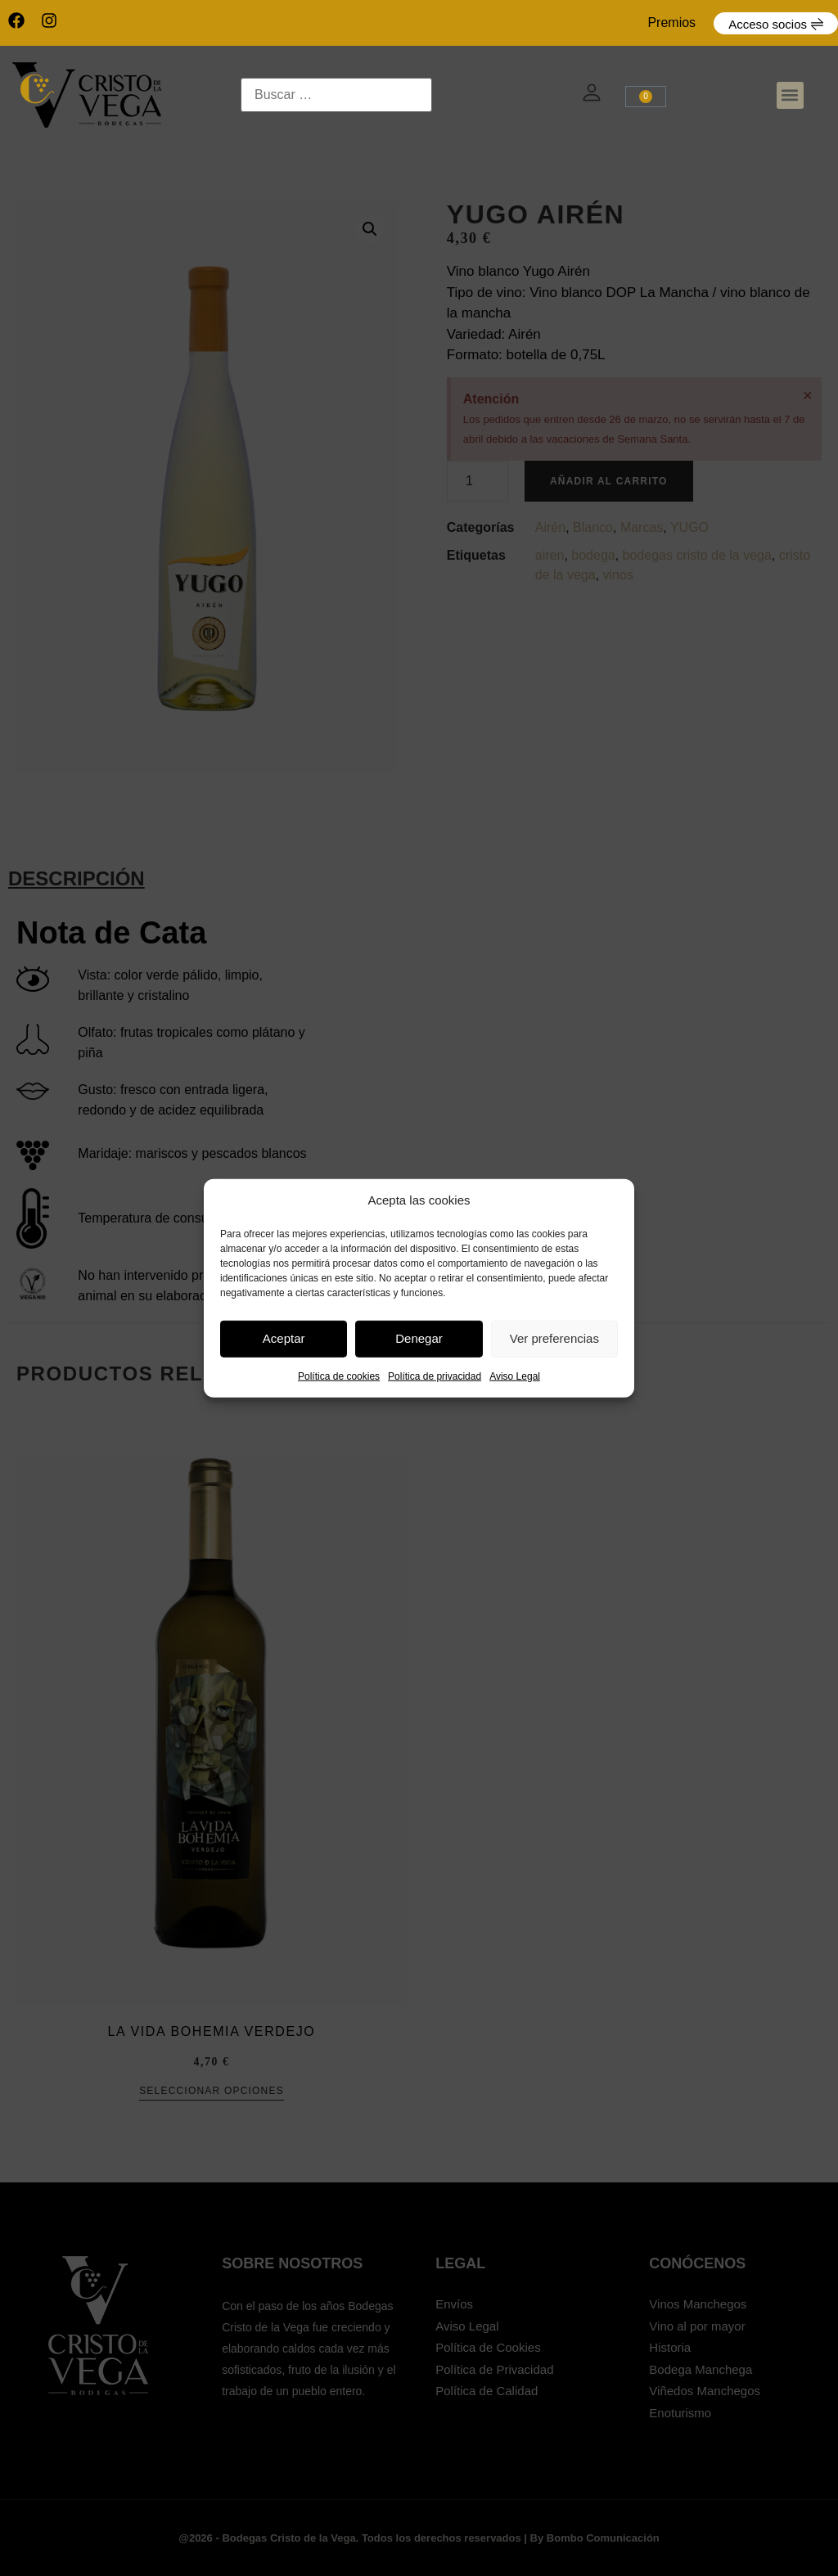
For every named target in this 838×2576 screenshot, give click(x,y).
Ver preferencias (554, 1338)
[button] (790, 95)
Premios (671, 22)
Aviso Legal (514, 1375)
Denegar (419, 1338)
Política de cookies (339, 1375)
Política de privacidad (434, 1375)
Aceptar (284, 1338)
